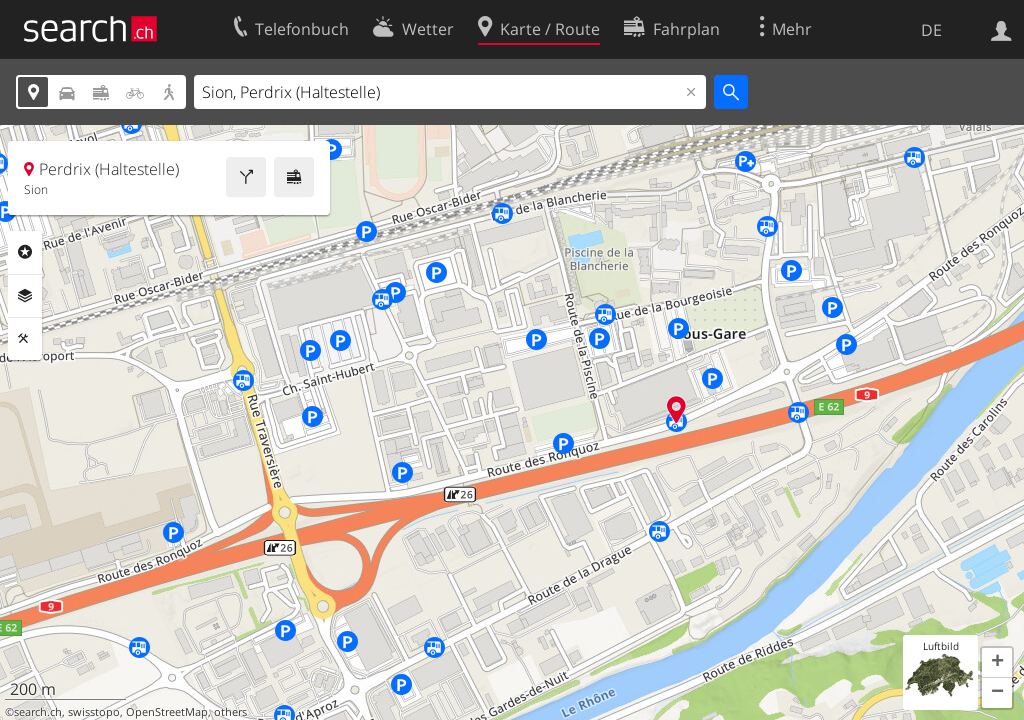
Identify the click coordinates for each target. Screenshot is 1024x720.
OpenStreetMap (167, 712)
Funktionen (25, 339)
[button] (997, 663)
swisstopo (94, 712)
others (230, 712)
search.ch (38, 712)
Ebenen (25, 296)
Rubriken (25, 252)
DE (931, 30)
